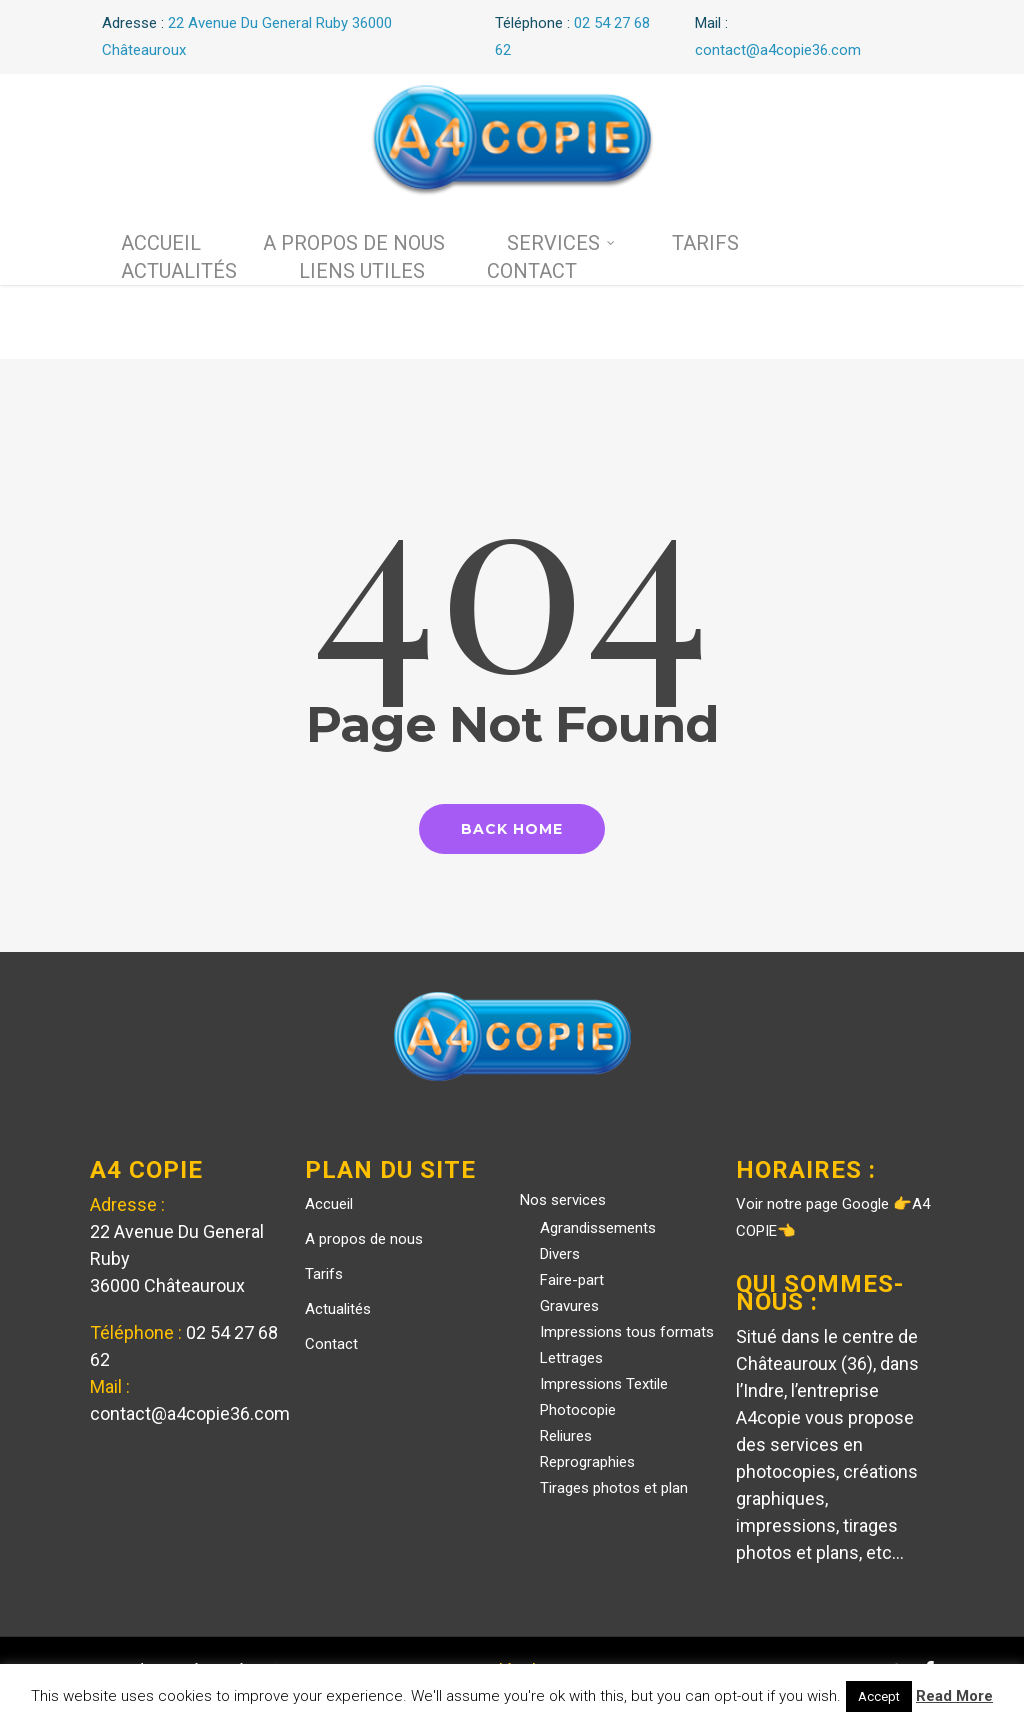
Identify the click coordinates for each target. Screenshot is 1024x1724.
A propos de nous (354, 243)
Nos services (563, 1200)
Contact (532, 271)
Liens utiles (362, 271)
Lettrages (571, 1358)
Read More (954, 1696)
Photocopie (578, 1410)
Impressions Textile (604, 1384)
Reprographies (587, 1462)
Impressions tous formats (627, 1332)
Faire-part (572, 1280)
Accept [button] (879, 1696)
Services (561, 243)
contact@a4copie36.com (190, 1413)
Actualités (179, 271)
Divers (560, 1254)
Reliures (566, 1436)
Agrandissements (598, 1228)
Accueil (161, 243)
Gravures (569, 1306)
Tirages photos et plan (614, 1488)
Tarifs (705, 243)
